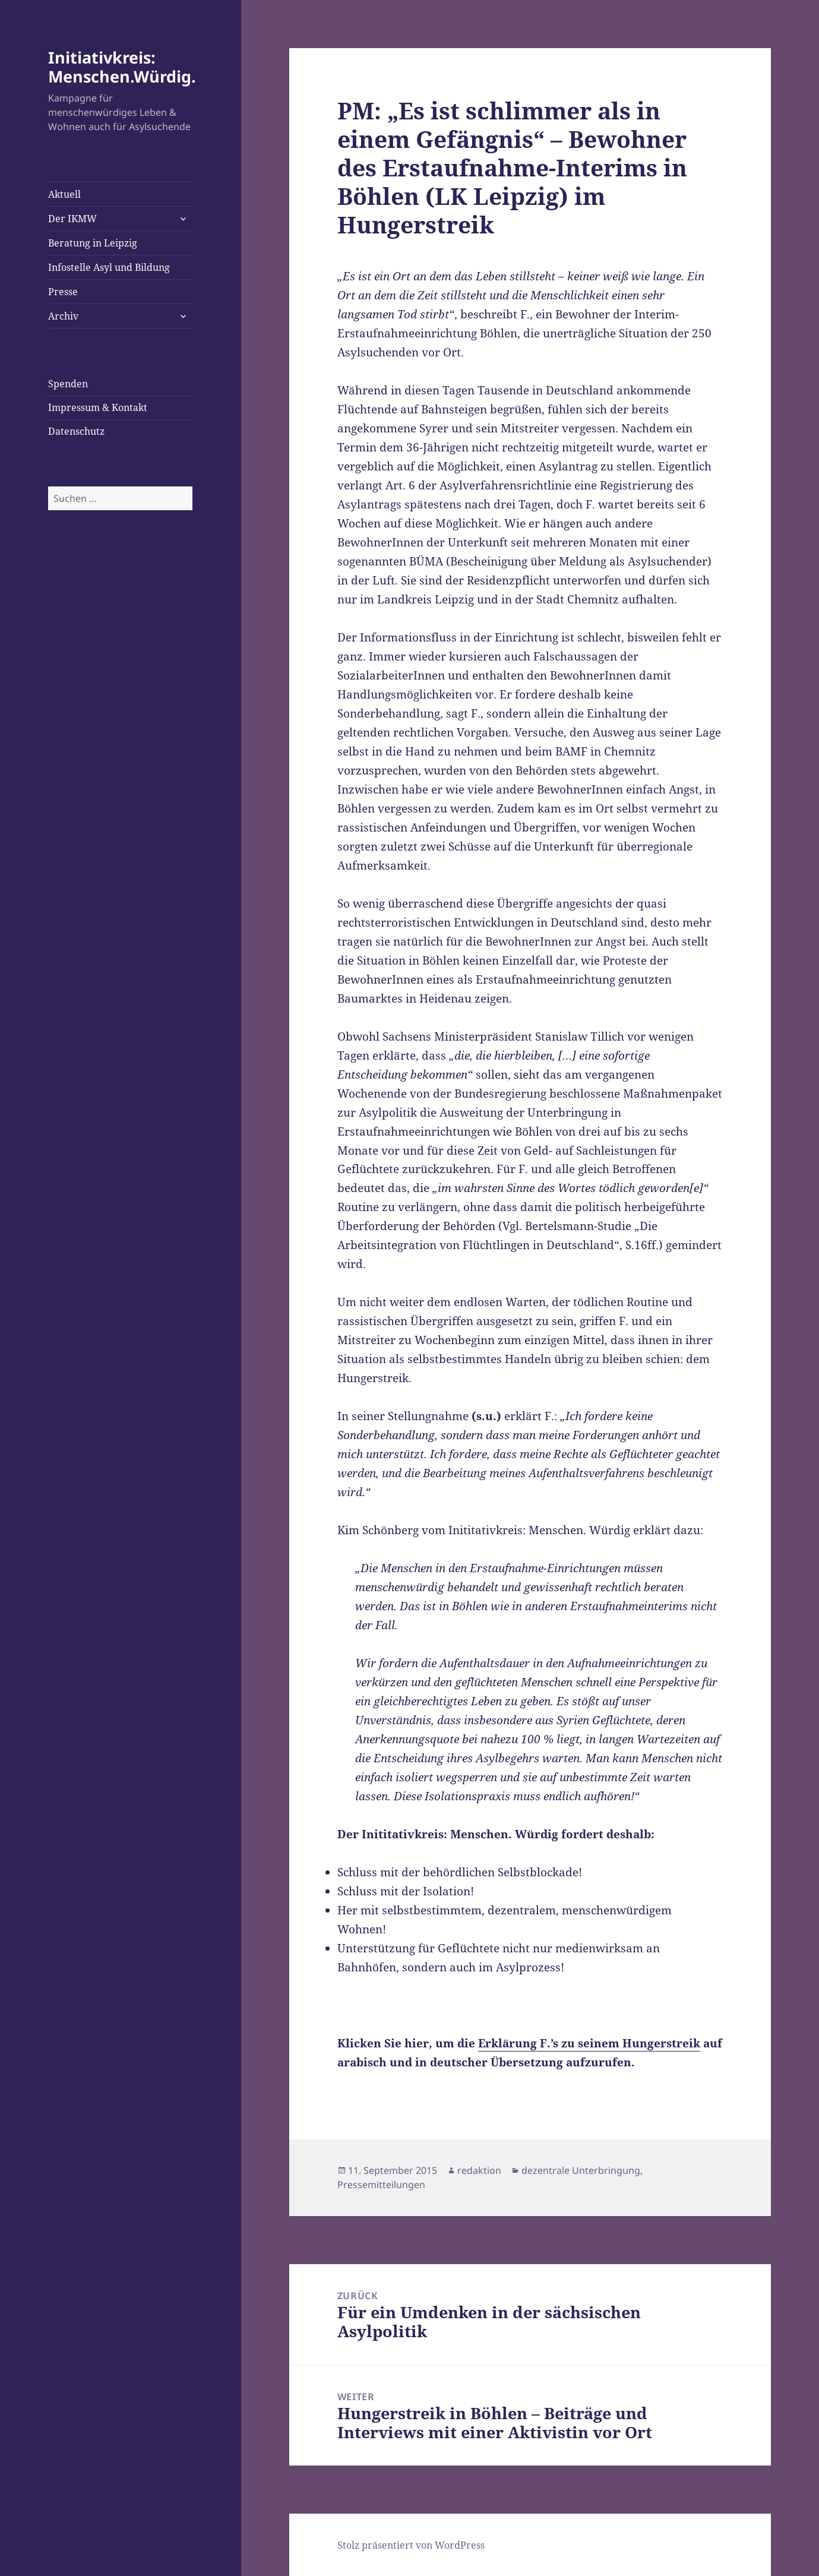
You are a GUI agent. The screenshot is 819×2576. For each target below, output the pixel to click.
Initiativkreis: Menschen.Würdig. (122, 66)
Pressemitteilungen (381, 2184)
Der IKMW (72, 218)
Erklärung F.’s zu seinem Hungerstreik (589, 2043)
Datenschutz (76, 431)
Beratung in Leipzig (92, 242)
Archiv (63, 316)
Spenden (68, 383)
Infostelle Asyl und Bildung (109, 267)
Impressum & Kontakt (97, 407)
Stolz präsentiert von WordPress (411, 2545)
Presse (63, 291)
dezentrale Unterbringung (580, 2170)
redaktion (479, 2170)
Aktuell (64, 194)
